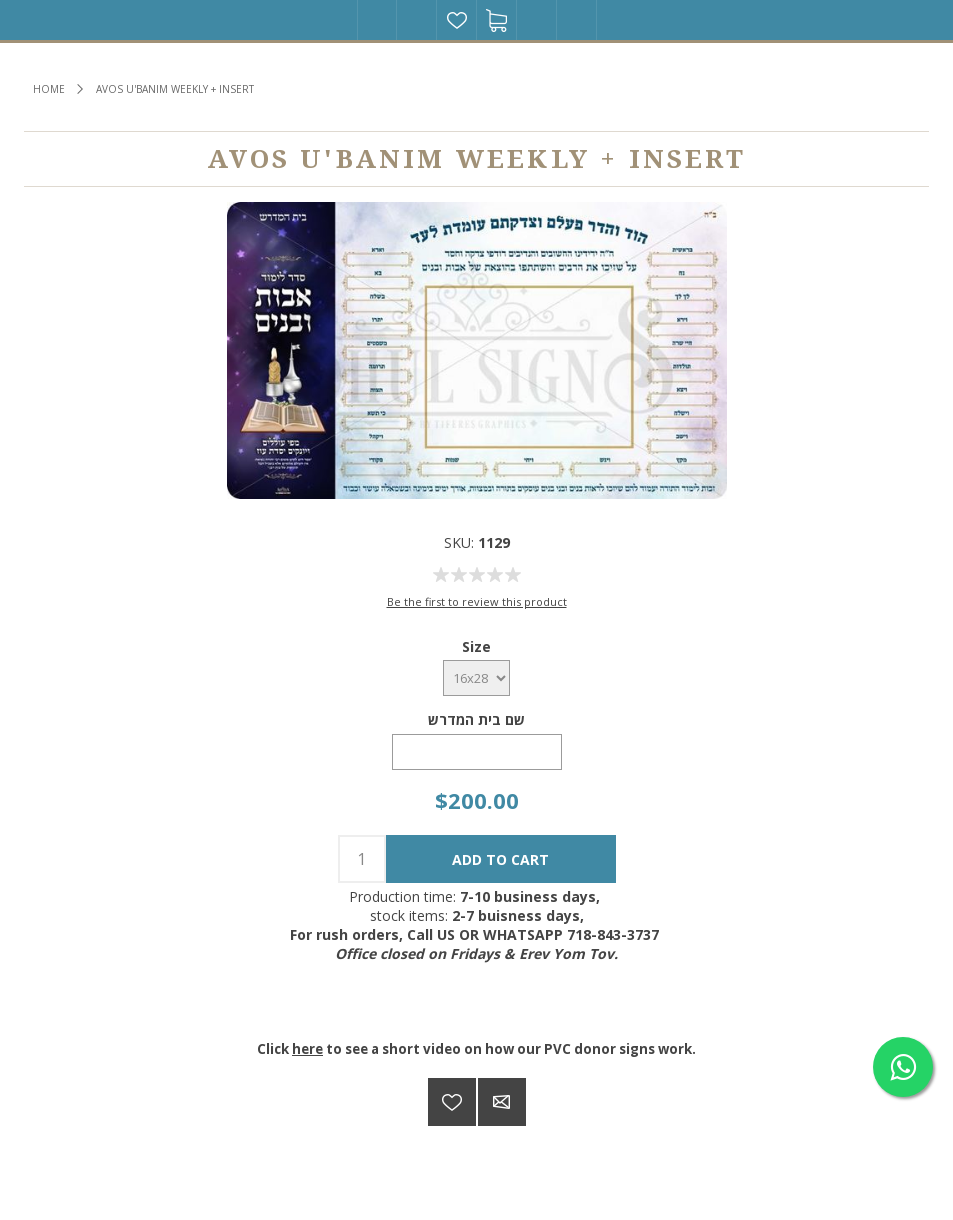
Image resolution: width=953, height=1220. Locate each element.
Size (476, 645)
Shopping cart (497, 20)
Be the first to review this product (477, 601)
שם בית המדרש (476, 719)
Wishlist (457, 20)
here (307, 1049)
